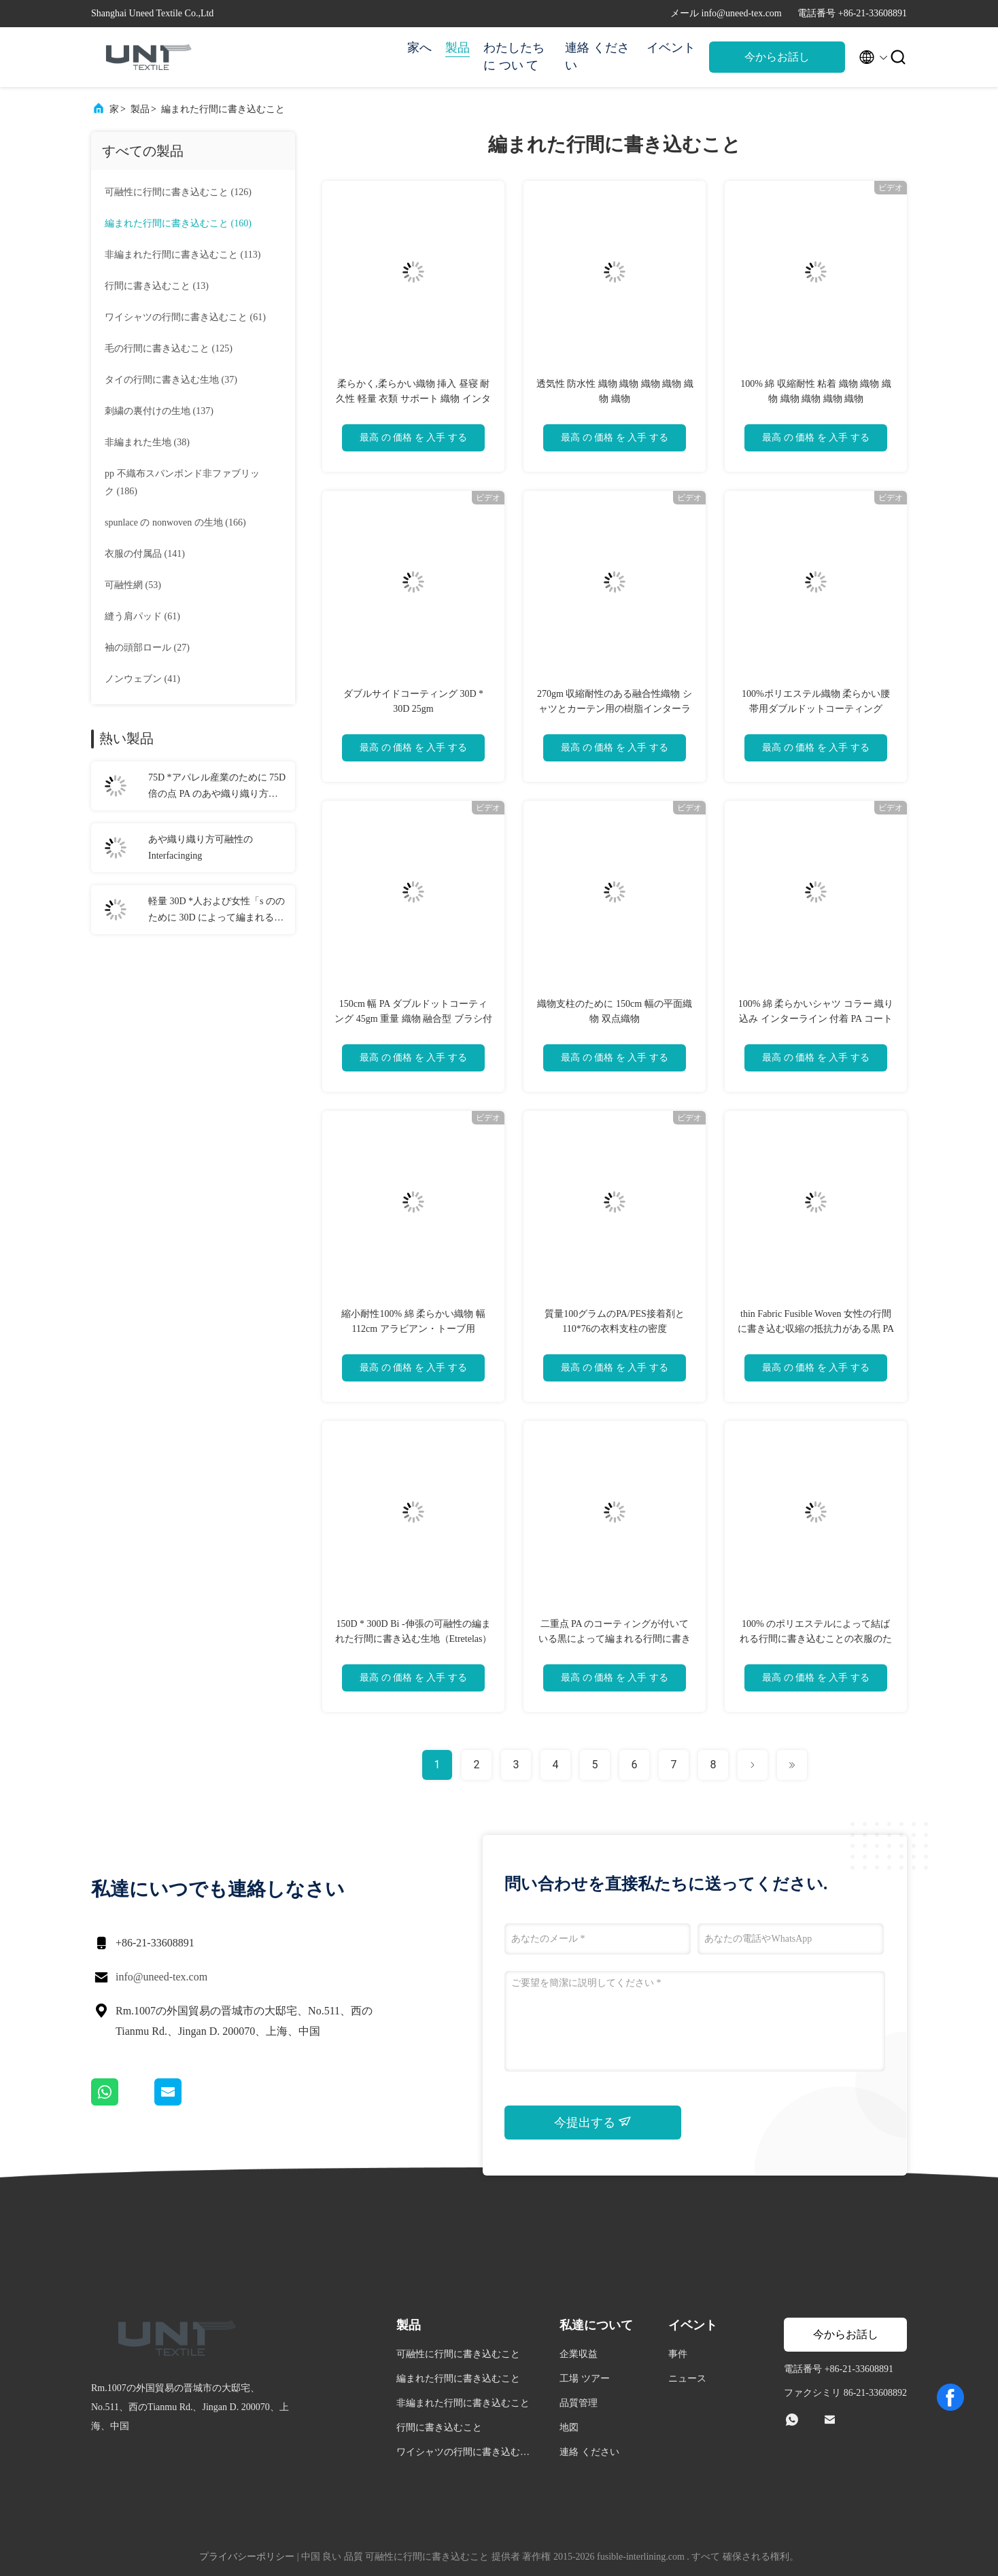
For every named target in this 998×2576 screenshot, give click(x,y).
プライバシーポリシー (246, 2557)
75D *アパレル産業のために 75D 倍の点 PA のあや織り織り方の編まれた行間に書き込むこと (217, 787)
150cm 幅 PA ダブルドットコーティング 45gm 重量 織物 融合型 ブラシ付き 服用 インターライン (413, 1019)
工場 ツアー (585, 2378)
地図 (569, 2427)
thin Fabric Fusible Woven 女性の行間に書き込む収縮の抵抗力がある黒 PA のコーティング (816, 1329)
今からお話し (777, 57)
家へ (419, 47)
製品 (457, 47)
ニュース (687, 2378)
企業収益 (579, 2354)
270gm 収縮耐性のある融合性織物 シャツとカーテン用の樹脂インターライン (614, 709)
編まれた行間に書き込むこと (223, 109)
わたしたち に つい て (514, 56)
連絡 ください (597, 56)
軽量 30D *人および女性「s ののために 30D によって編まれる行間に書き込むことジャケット (216, 911)
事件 (677, 2354)
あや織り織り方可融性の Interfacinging (200, 847)
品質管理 (579, 2403)
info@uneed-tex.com (161, 1976)
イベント (671, 47)
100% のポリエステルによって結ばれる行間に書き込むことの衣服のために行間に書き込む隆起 (816, 1639)
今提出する (593, 2121)
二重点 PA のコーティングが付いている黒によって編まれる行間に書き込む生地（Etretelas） (614, 1639)
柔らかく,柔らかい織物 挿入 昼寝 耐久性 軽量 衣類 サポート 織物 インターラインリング (413, 399)
